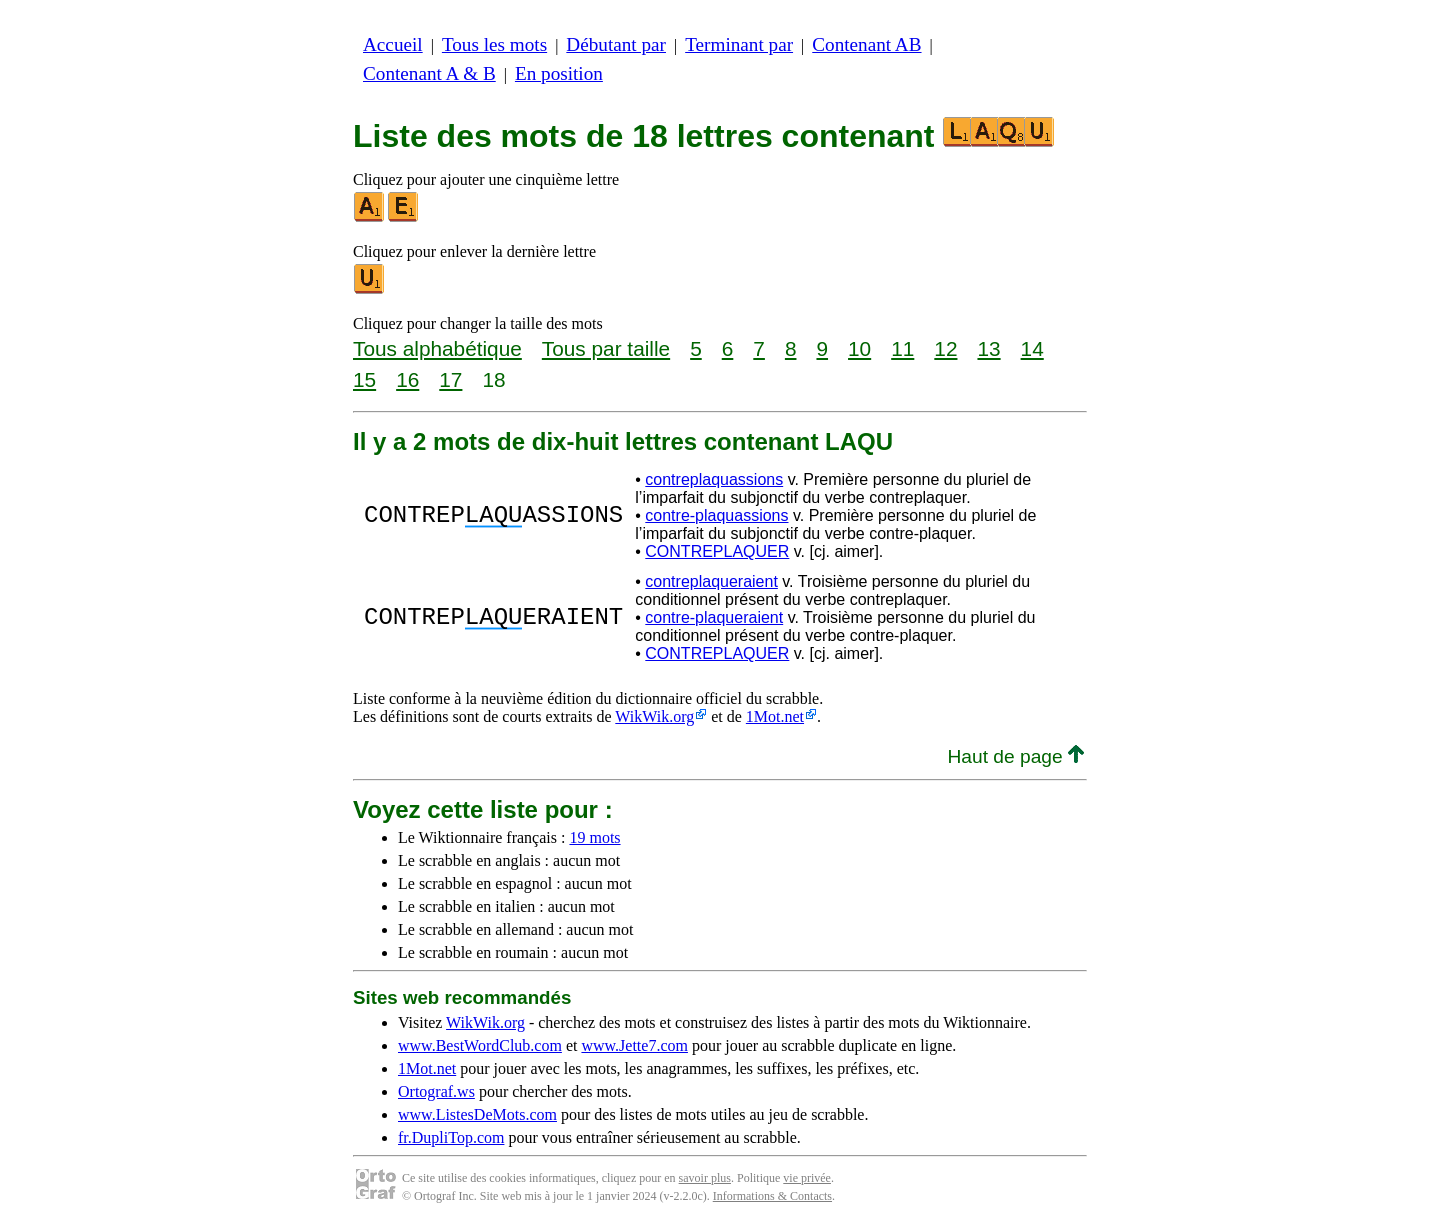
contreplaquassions (714, 479)
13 (988, 348)
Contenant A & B (429, 73)
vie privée (807, 1178)
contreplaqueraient (711, 581)
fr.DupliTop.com (451, 1137)
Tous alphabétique (437, 348)
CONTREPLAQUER (717, 551)
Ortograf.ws (436, 1091)
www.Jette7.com (634, 1045)
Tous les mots (494, 44)
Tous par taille (606, 348)
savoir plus (705, 1178)
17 (450, 379)
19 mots (594, 837)
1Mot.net (775, 716)
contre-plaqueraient (714, 617)
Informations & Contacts (772, 1196)
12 (945, 348)
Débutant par (616, 44)
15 (364, 379)
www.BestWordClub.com (480, 1045)
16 (407, 379)
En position (559, 73)
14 (1032, 348)
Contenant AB (866, 44)
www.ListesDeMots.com (477, 1114)
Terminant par (739, 44)
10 (859, 348)
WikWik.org (654, 716)
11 (902, 348)
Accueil (393, 44)
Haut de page (1015, 756)
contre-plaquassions (716, 515)
